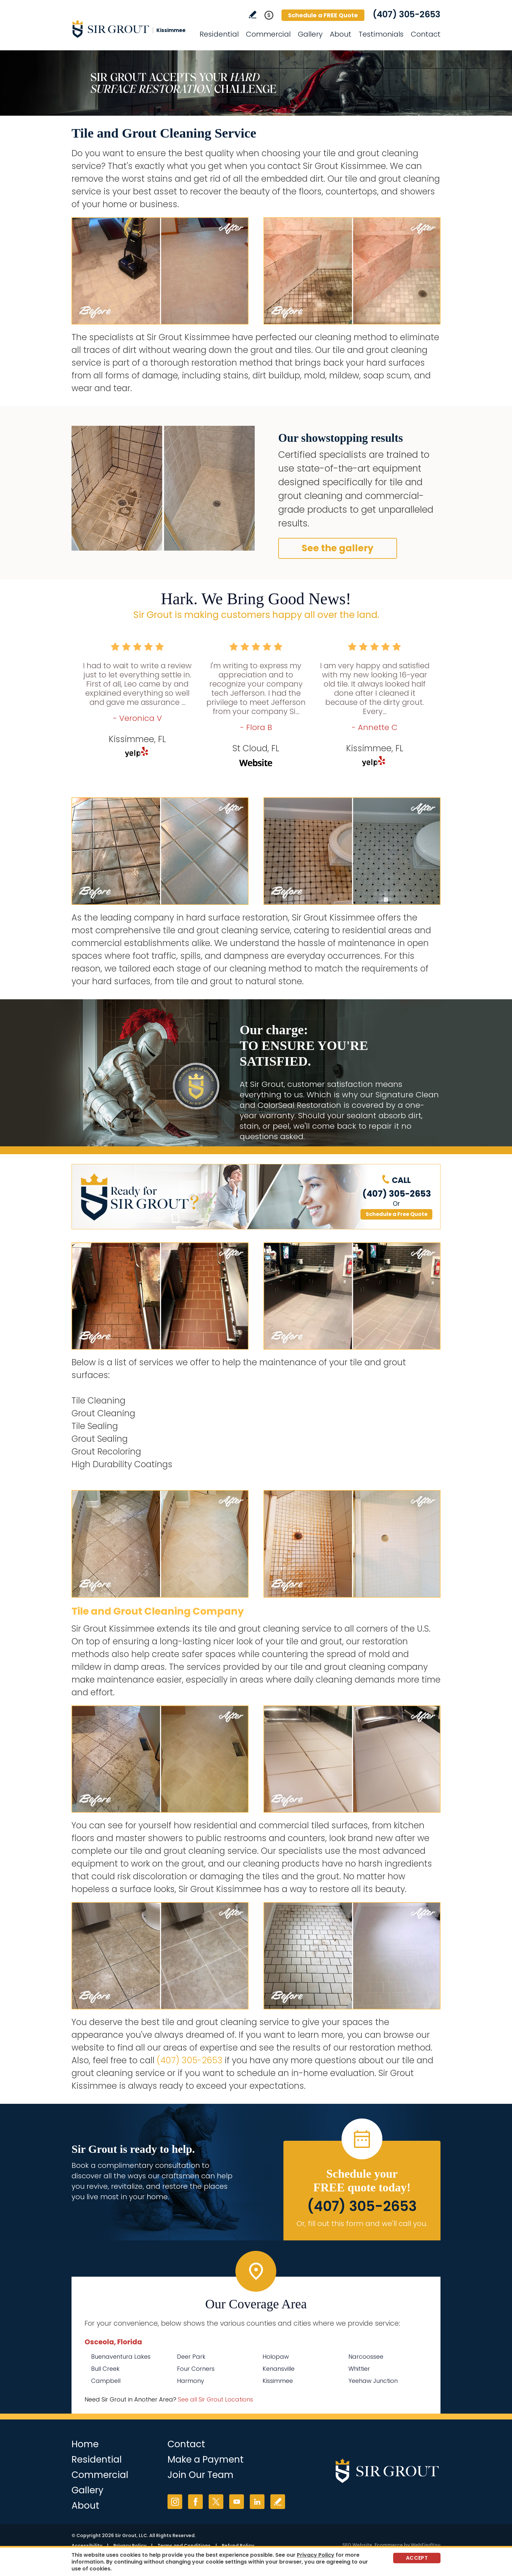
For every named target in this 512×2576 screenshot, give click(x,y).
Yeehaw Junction (373, 2381)
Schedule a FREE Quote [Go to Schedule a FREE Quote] (323, 15)
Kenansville (279, 2369)
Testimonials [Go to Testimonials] (381, 34)
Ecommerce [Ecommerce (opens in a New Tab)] (389, 2545)
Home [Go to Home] (85, 2444)
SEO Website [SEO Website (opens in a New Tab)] (357, 2545)
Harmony (190, 2381)
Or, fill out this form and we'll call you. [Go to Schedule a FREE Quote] (361, 2224)
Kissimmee (278, 2381)
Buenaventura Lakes (121, 2356)
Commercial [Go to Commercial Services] (268, 34)
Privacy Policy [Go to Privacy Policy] (315, 2555)
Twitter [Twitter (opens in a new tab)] (216, 2501)
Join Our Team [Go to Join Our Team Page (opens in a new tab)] (200, 2474)
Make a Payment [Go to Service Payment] (206, 2459)
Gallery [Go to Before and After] (310, 34)
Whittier (359, 2369)
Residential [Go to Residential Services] (219, 34)
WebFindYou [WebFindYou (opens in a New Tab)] (425, 2545)
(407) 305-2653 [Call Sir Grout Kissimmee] (406, 14)
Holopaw (276, 2356)
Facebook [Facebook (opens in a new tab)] (195, 2501)
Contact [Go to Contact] (425, 34)
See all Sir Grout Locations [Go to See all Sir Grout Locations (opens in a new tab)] (215, 2399)
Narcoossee (365, 2356)
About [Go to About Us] (340, 34)
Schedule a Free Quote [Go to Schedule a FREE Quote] (396, 1214)
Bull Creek (105, 2369)
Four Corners (196, 2369)
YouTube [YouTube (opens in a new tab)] (236, 2501)
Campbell (105, 2381)
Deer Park (191, 2356)
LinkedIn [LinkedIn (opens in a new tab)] (257, 2501)
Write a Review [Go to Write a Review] (252, 14)
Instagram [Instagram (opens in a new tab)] (175, 2501)
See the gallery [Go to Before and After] (338, 548)
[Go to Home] (130, 28)
